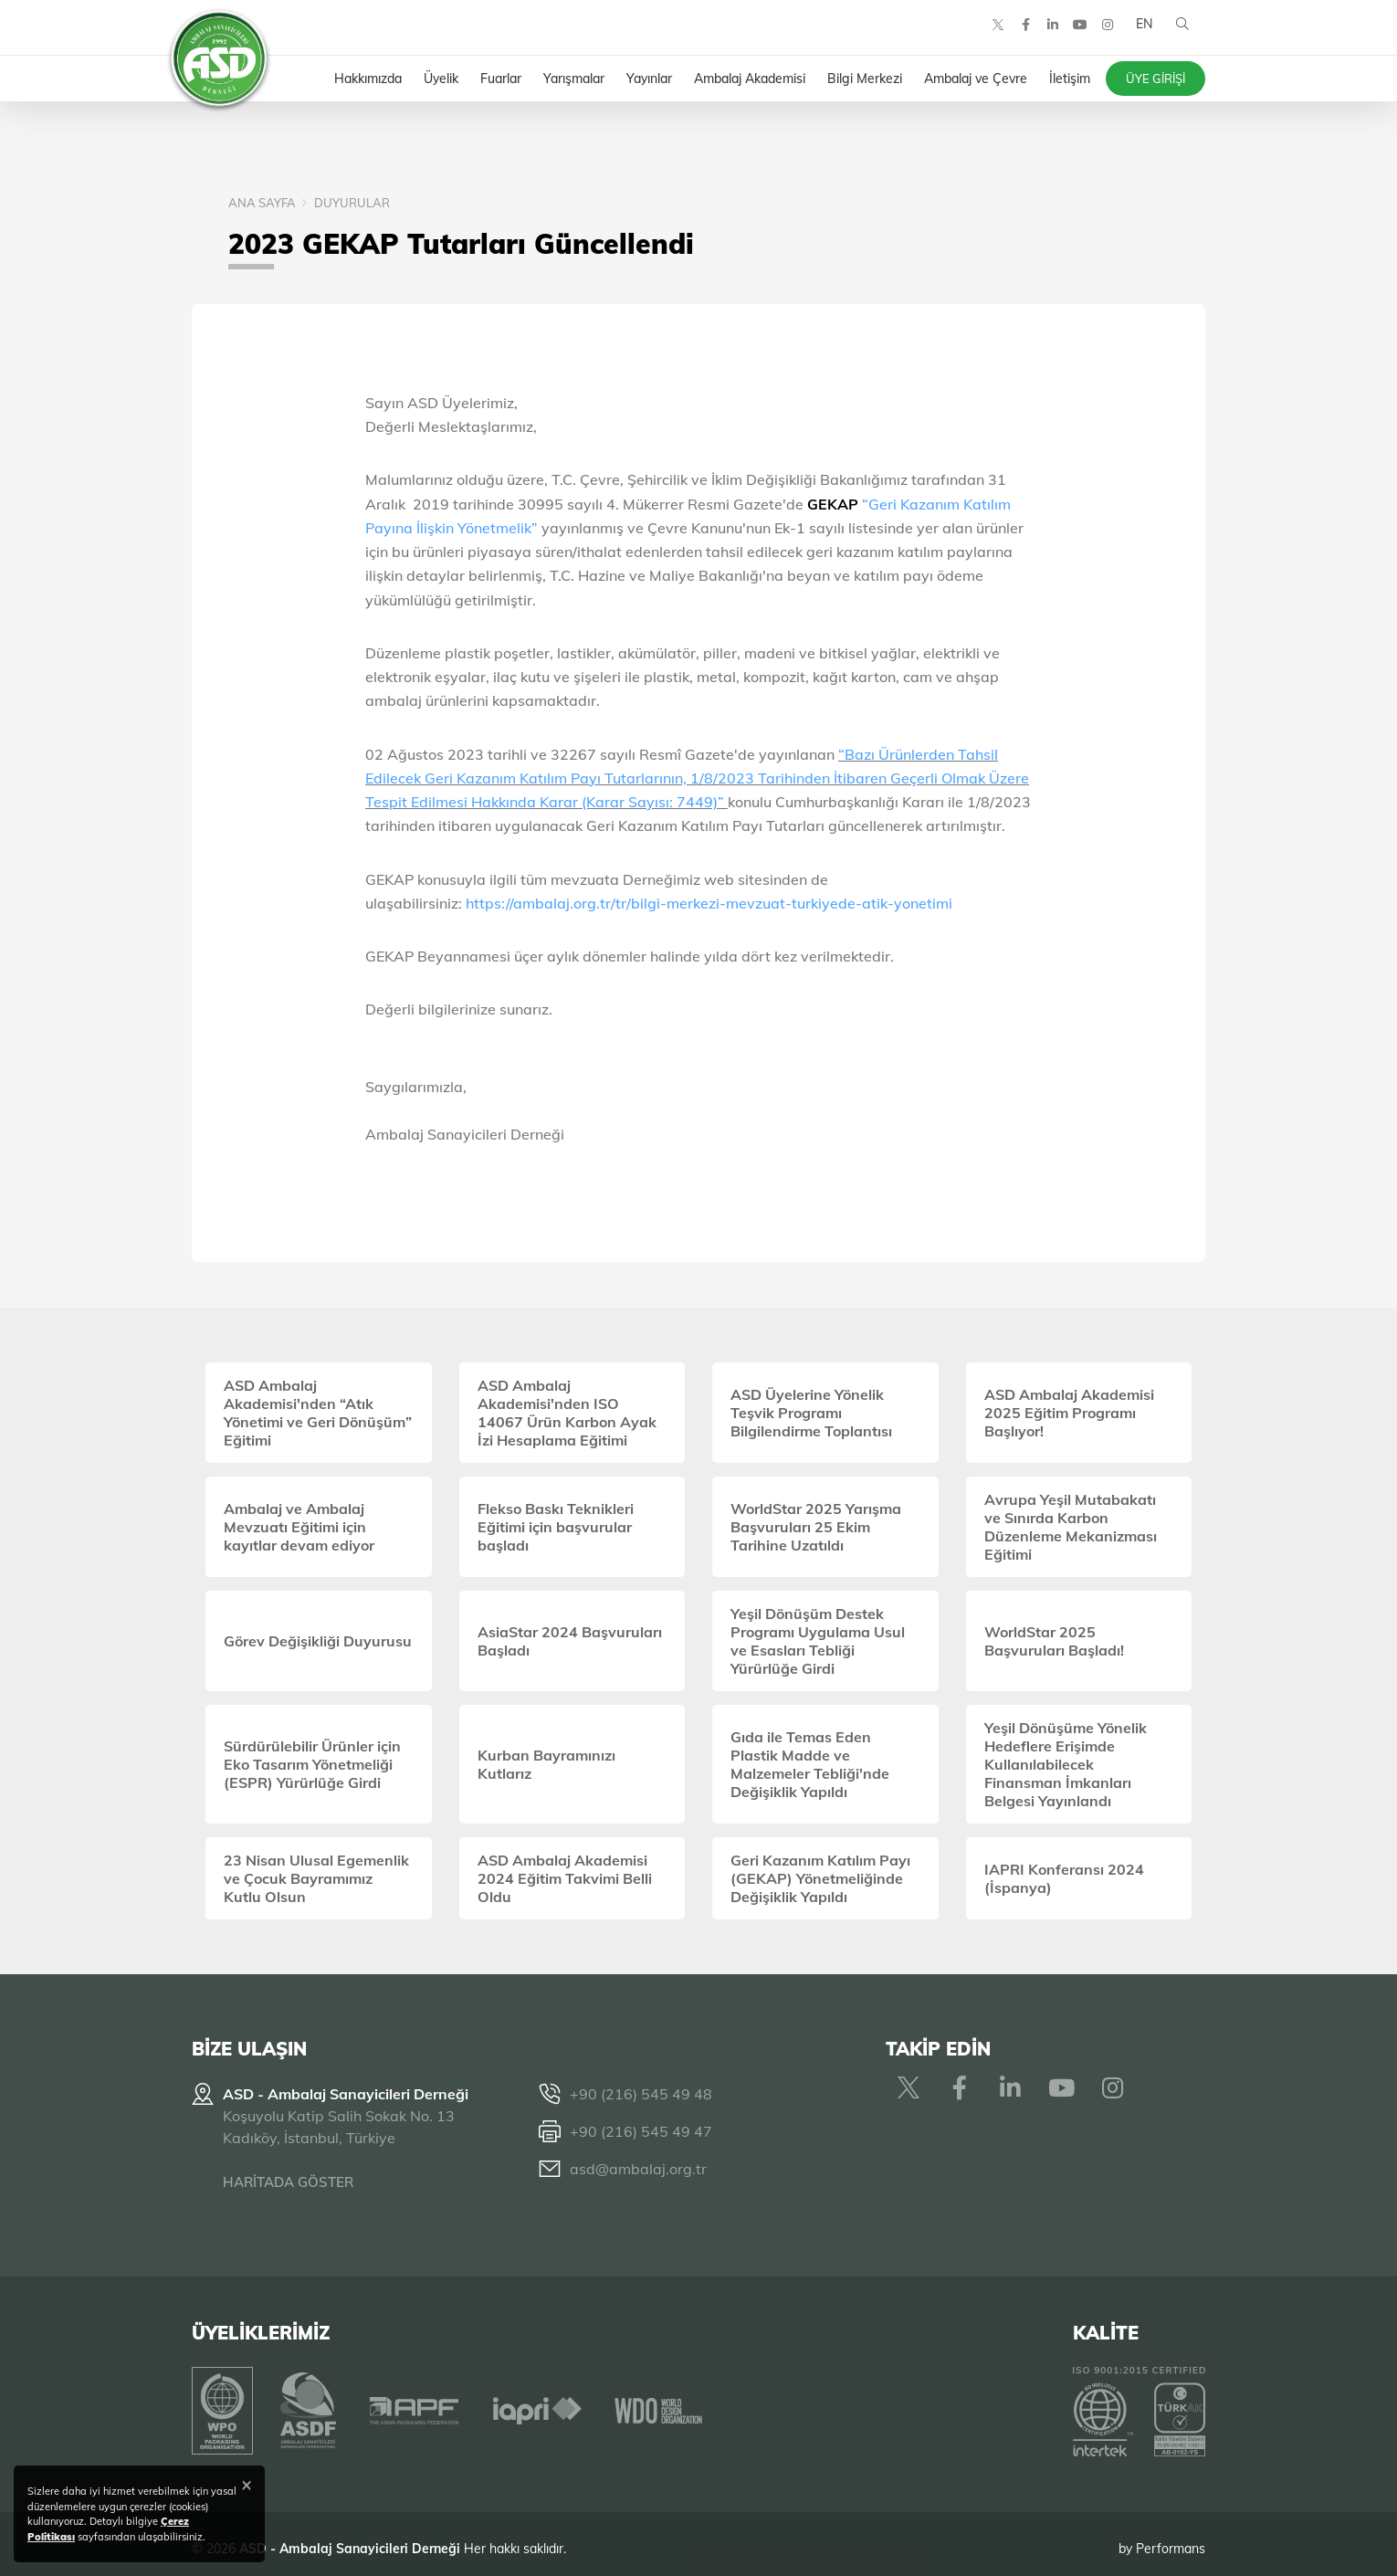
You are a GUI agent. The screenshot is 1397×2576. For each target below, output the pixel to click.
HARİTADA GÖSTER (288, 2182)
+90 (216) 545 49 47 (641, 2131)
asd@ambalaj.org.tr (638, 2169)
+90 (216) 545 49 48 (641, 2094)
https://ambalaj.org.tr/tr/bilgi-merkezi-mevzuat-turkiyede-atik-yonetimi (709, 903)
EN (1139, 36)
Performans (1170, 2538)
